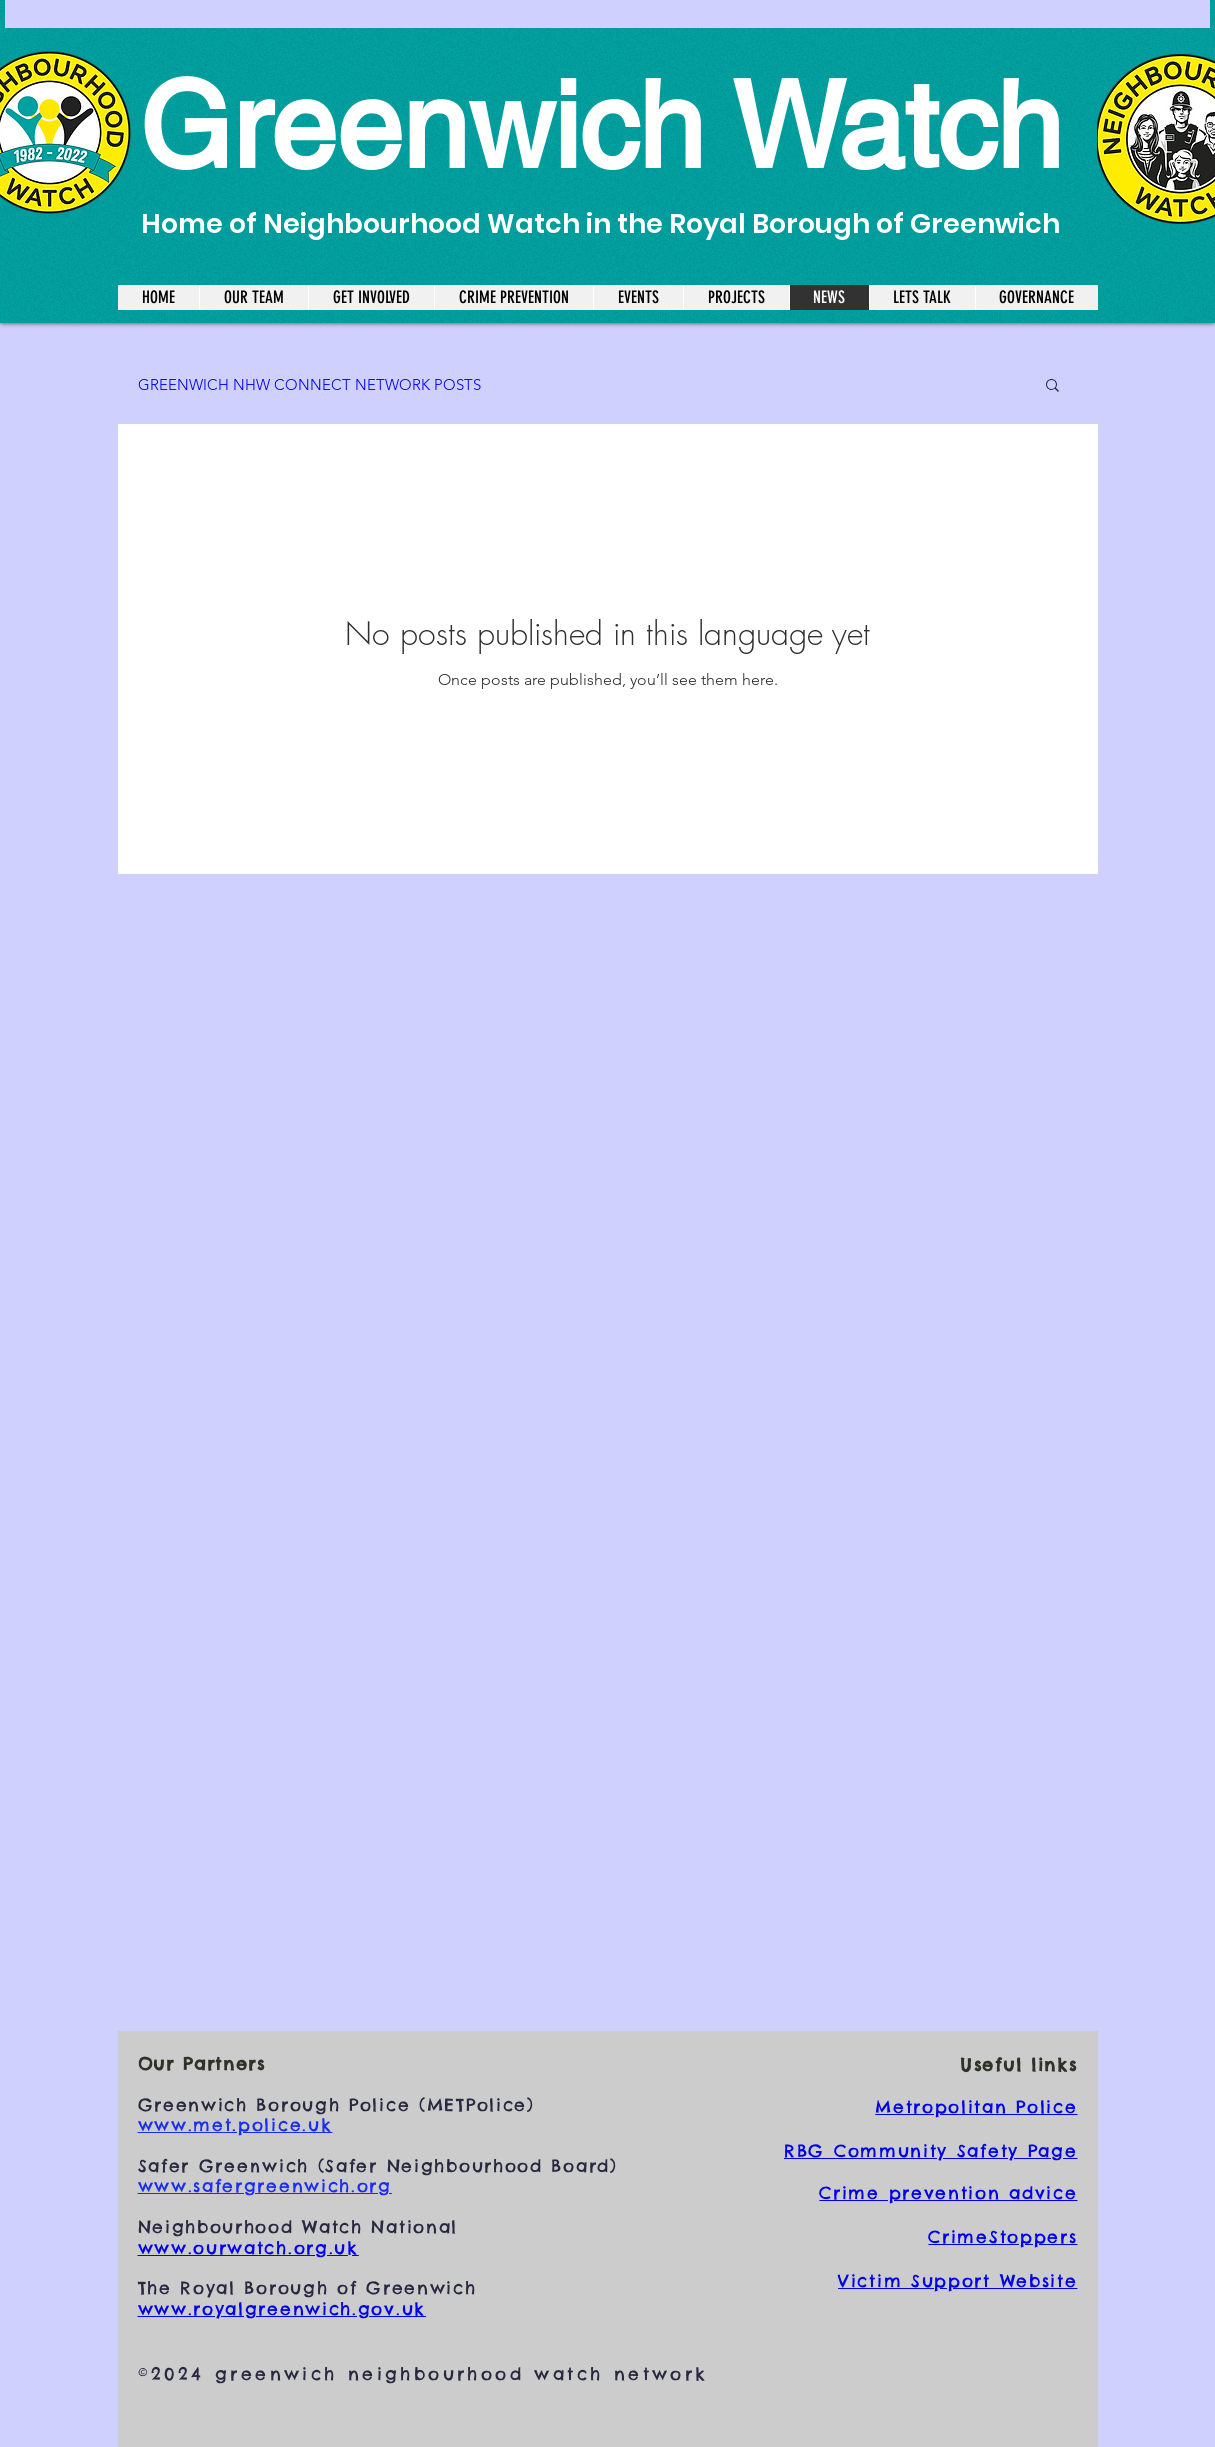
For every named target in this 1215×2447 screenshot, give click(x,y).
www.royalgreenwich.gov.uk (282, 2309)
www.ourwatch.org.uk (248, 2248)
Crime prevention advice (948, 2193)
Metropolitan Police (976, 2107)
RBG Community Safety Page (931, 2151)
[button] (1052, 386)
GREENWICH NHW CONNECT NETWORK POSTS (309, 384)
